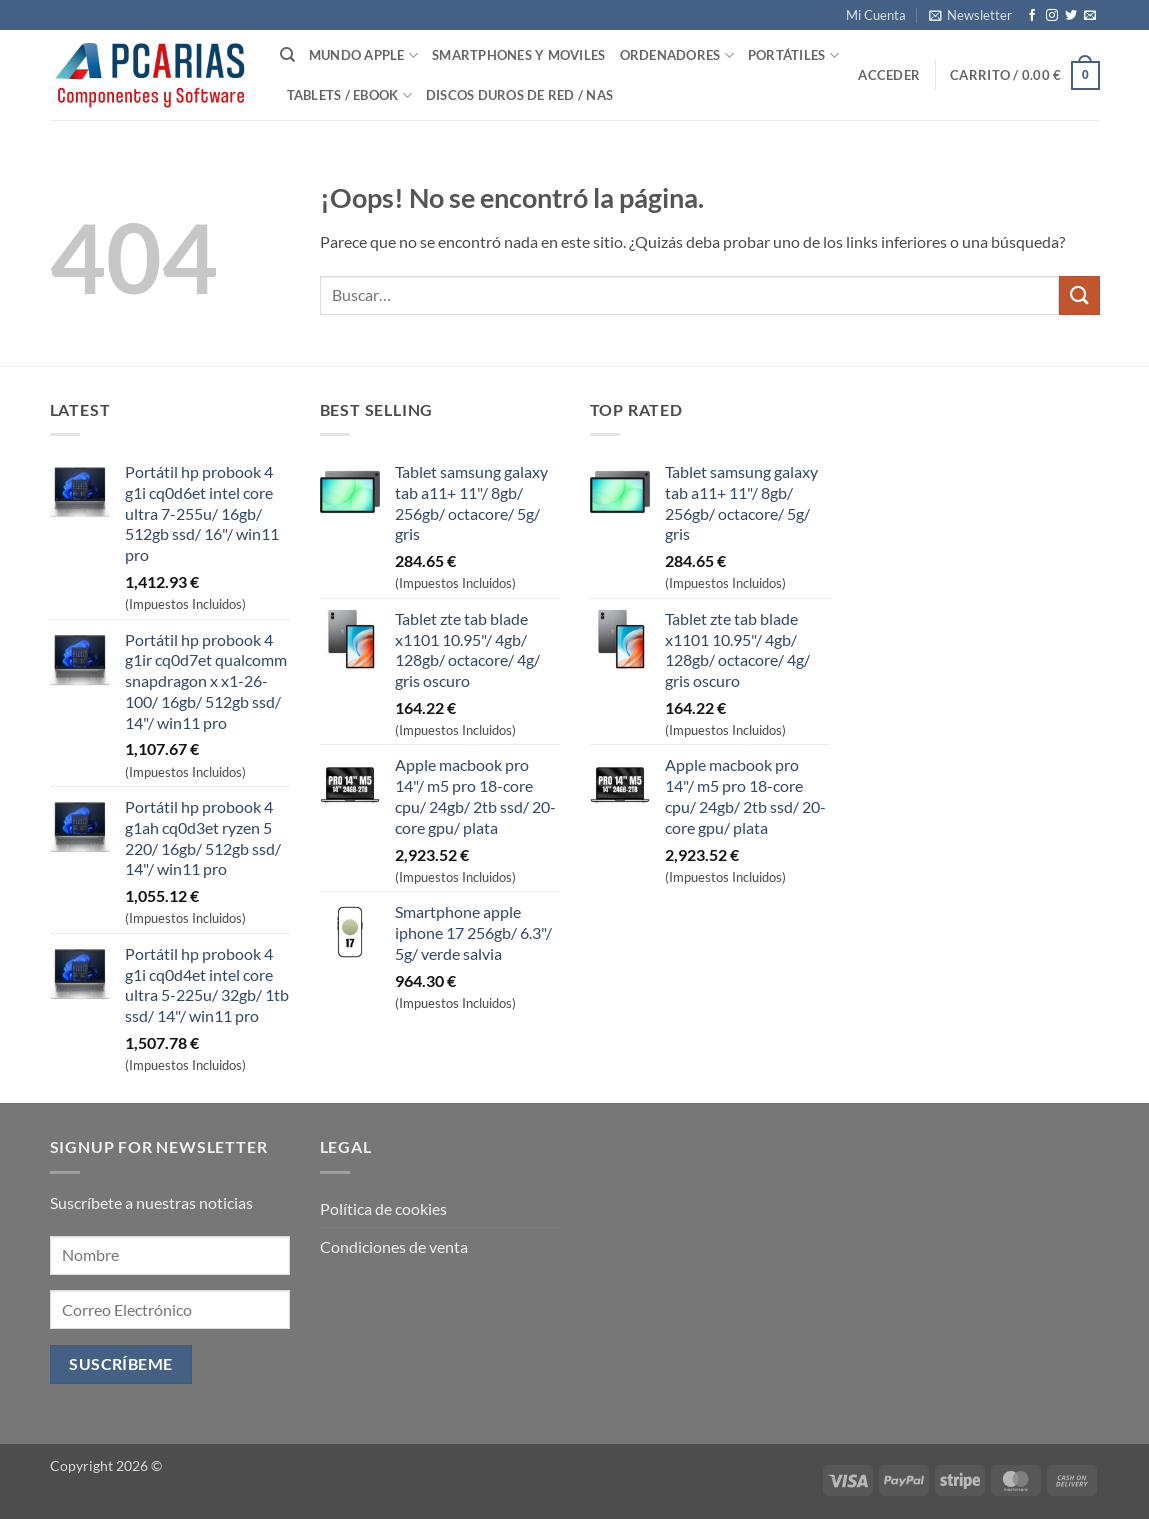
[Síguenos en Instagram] (1052, 16)
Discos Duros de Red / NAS (519, 95)
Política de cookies (383, 1208)
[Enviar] (1079, 295)
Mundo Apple (363, 55)
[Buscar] (287, 55)
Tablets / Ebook (349, 95)
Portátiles (793, 55)
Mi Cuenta (876, 15)
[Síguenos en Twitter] (1071, 16)
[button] (970, 15)
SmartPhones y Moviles (518, 55)
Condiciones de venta (394, 1246)
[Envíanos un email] (1090, 16)
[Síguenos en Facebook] (1032, 16)
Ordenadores (677, 55)
